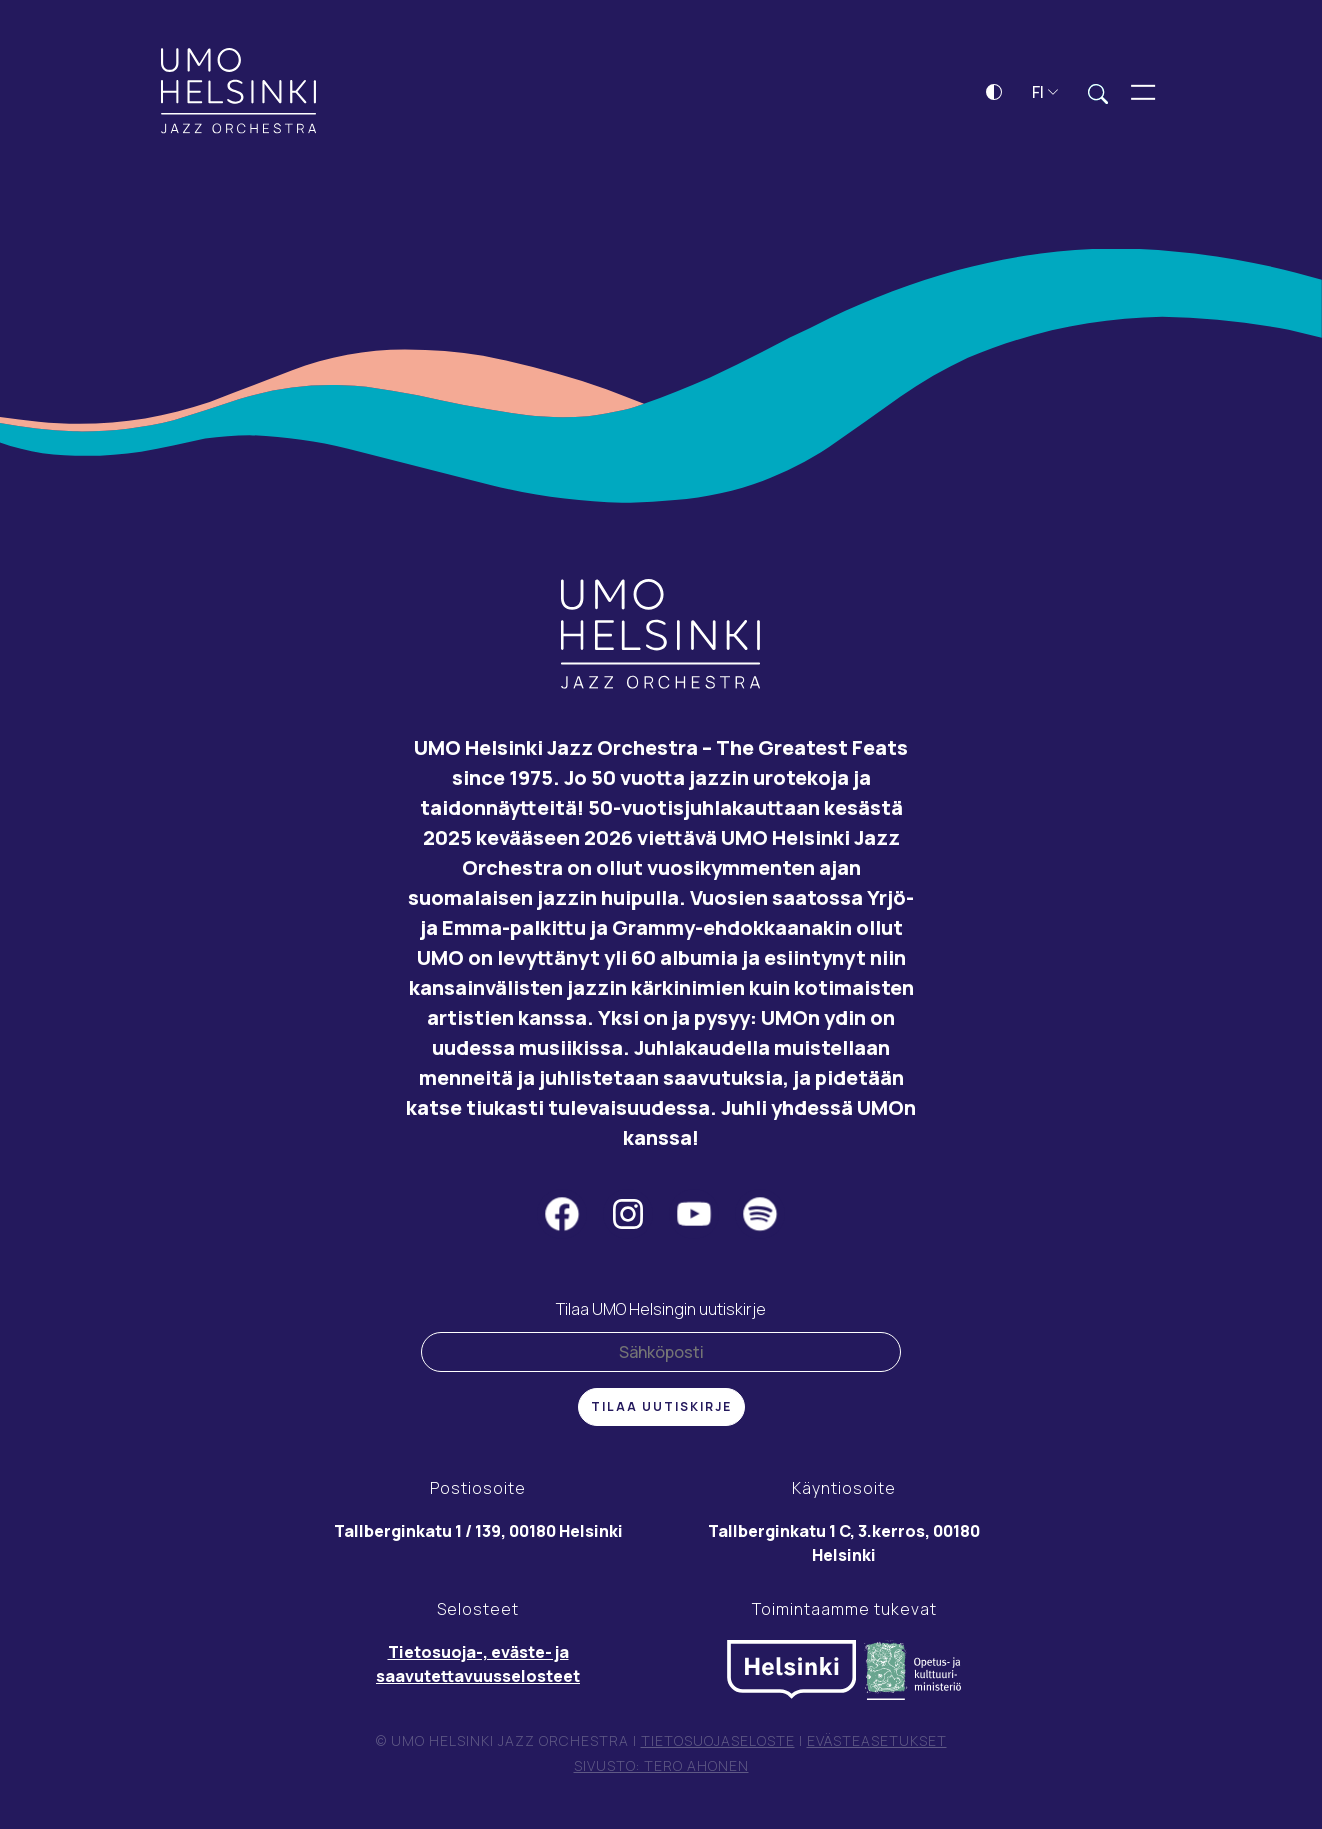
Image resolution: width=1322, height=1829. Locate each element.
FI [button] (1045, 94)
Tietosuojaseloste (718, 1742)
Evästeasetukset (877, 1742)
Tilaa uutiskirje (661, 1408)
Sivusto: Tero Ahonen (661, 1768)
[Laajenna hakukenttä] (1098, 95)
